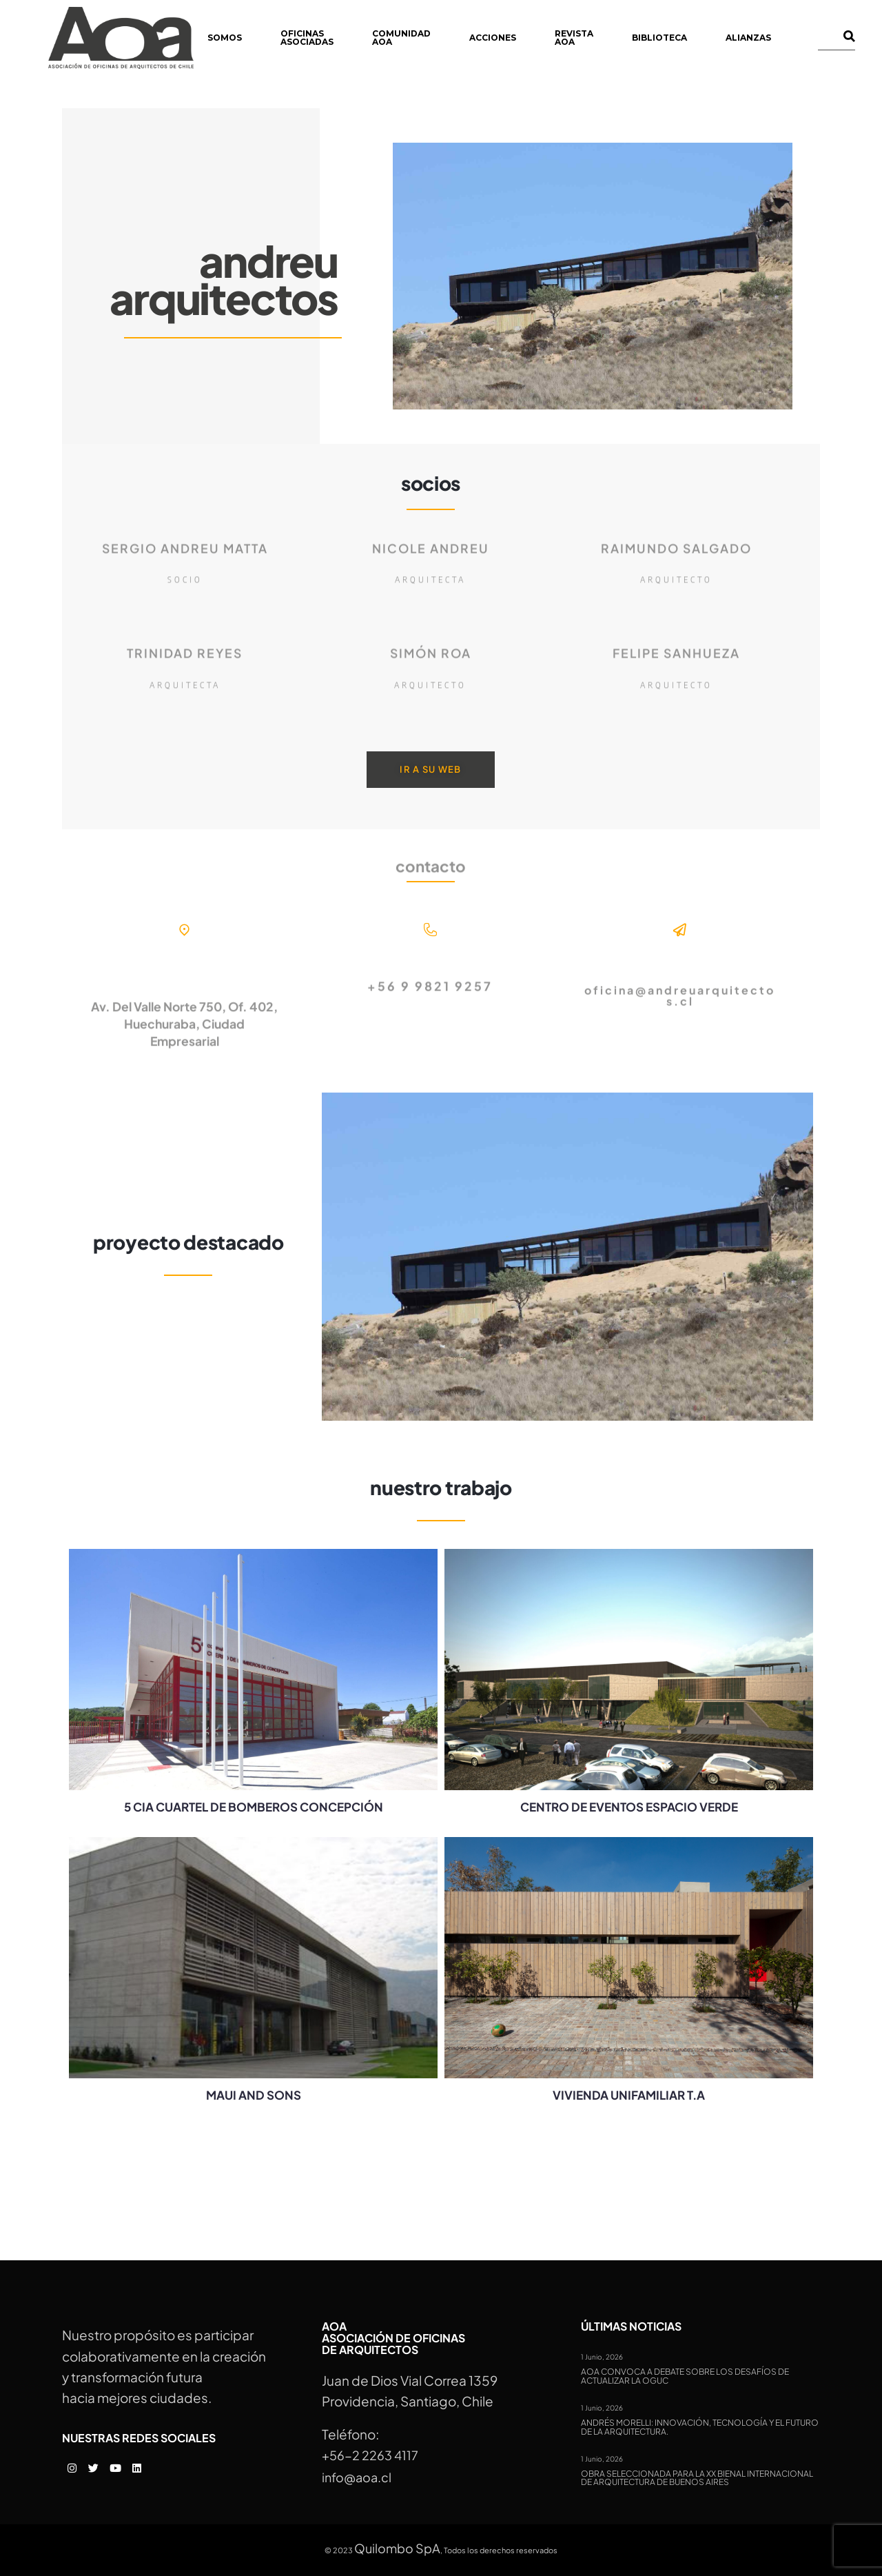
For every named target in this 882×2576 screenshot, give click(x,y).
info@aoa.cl (356, 2477)
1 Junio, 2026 (602, 2357)
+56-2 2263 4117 (370, 2455)
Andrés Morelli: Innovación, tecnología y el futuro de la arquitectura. (700, 2427)
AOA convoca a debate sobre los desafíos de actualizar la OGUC (685, 2376)
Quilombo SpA (397, 2548)
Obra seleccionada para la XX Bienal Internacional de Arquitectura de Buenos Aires (697, 2478)
